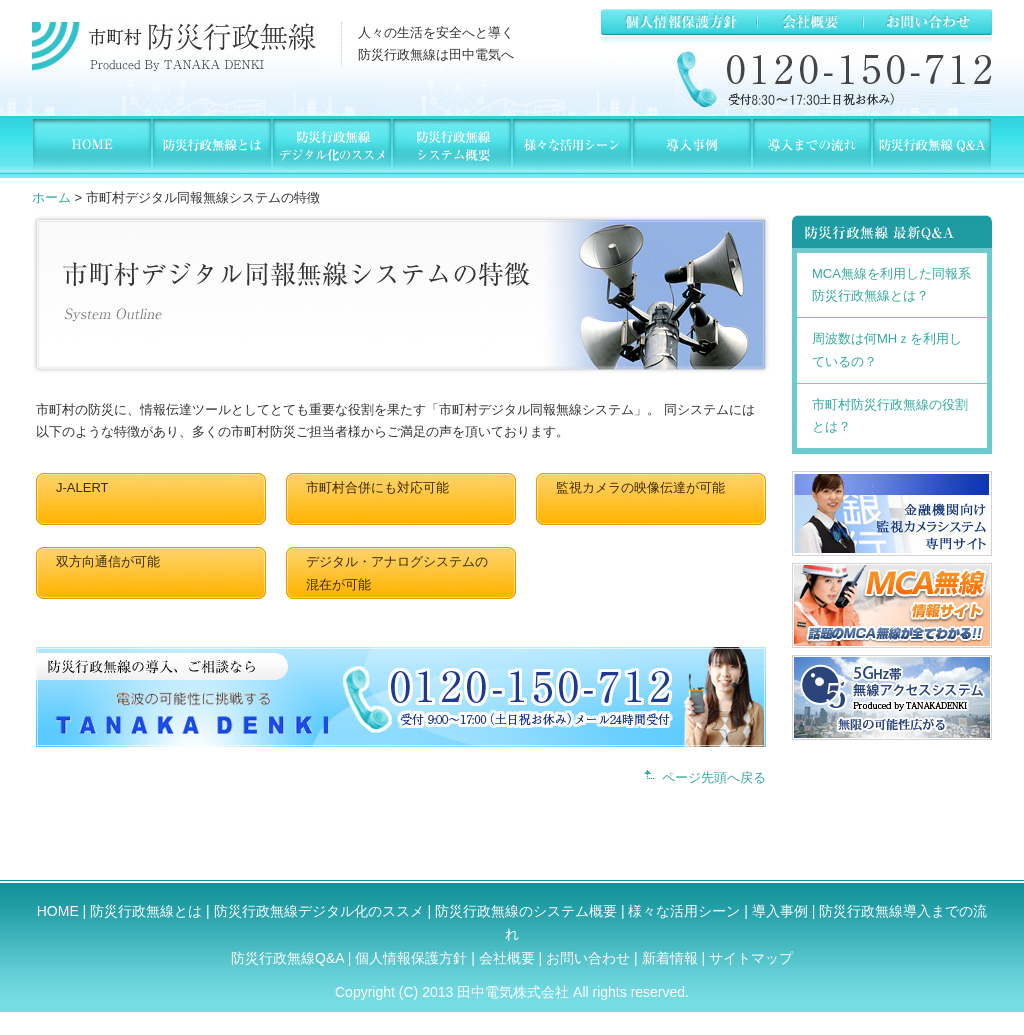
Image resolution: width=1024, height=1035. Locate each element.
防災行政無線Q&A (287, 958)
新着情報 (670, 958)
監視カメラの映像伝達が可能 (640, 487)
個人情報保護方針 (413, 958)
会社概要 (509, 958)
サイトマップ (751, 958)
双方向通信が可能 (108, 561)
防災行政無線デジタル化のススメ (319, 911)
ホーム (51, 197)
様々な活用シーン (684, 911)
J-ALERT (82, 487)
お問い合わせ (588, 958)
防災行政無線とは (146, 911)
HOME (58, 911)
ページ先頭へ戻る (714, 777)
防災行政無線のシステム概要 (526, 911)
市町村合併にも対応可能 (377, 487)
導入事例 (780, 911)
